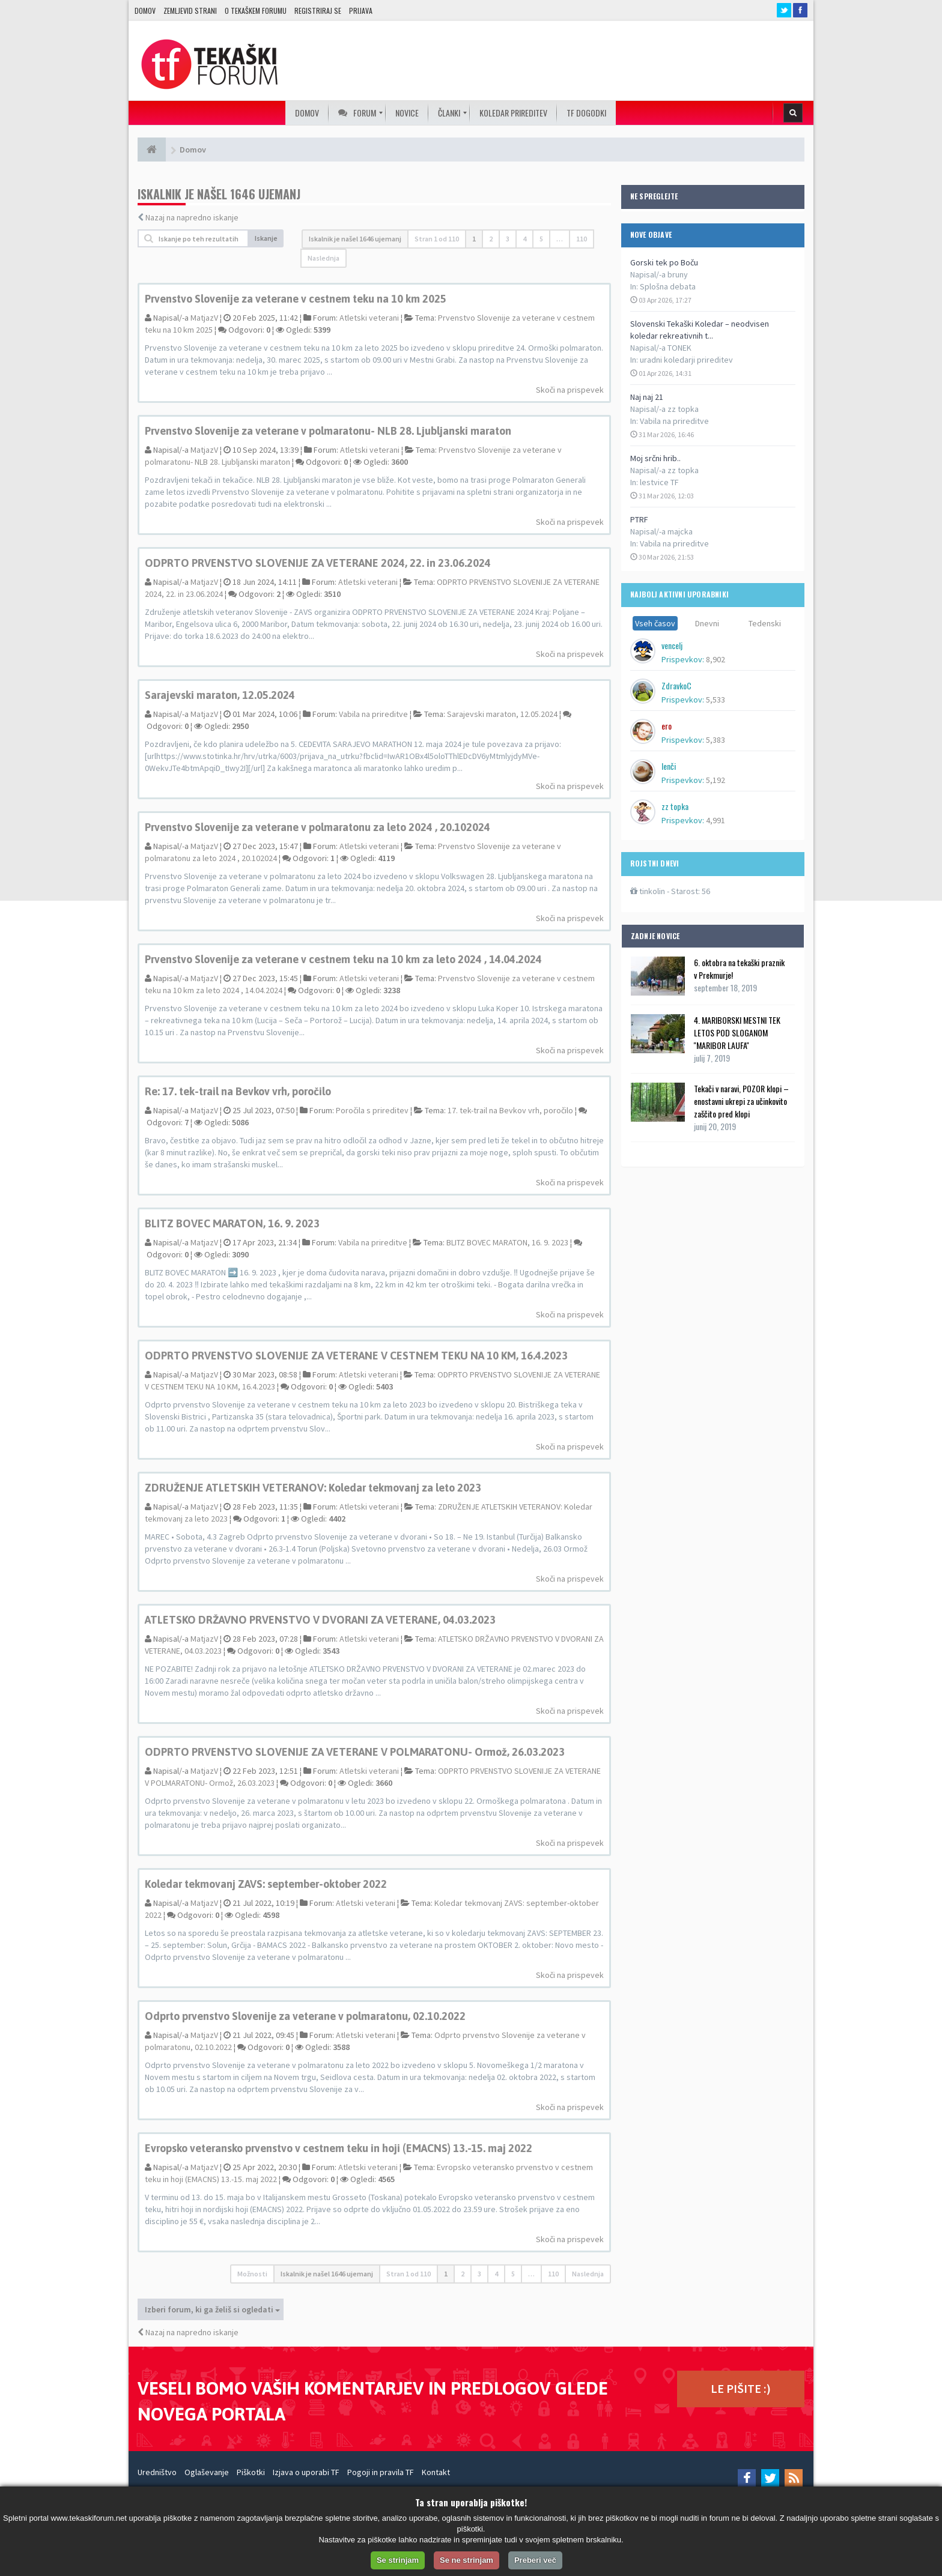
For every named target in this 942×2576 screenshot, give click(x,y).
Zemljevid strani (190, 10)
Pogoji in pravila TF (380, 2472)
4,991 (715, 820)
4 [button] (524, 238)
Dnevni (707, 623)
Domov (145, 10)
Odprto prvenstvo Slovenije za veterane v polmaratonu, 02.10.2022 (305, 2016)
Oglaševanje (206, 2472)
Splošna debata (668, 286)
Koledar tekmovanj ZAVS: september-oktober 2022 (266, 1884)
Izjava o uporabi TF (306, 2472)
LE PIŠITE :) (741, 2388)
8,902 (715, 659)
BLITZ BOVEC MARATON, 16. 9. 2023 (232, 1223)
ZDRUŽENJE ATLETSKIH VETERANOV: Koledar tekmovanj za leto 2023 (313, 1487)
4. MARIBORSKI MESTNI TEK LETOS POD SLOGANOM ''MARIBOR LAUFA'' (737, 1032)
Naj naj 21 (646, 397)
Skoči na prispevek (570, 389)
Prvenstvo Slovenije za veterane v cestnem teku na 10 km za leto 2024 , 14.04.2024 (343, 959)
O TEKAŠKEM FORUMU (256, 10)
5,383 (715, 739)
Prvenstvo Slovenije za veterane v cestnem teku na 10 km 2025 (295, 298)
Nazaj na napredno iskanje (192, 217)
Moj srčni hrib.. (655, 458)
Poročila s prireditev (372, 1110)
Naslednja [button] (323, 257)
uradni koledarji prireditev (686, 359)
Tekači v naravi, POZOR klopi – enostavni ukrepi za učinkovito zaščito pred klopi (741, 1101)
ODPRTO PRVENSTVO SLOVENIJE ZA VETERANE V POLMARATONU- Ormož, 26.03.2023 (355, 1752)
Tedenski (765, 623)
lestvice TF (659, 482)
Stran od (437, 238)
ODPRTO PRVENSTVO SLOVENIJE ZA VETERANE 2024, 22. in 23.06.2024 (318, 563)
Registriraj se (317, 10)
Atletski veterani (369, 317)
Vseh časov (655, 623)
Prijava (360, 10)
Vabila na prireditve (674, 421)
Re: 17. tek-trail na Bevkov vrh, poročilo (238, 1091)
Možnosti (252, 2273)
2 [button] (491, 238)
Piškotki (251, 2472)
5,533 (715, 699)
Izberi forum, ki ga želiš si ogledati (212, 2309)
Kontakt (436, 2472)
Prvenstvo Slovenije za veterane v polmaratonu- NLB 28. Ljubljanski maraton (328, 431)
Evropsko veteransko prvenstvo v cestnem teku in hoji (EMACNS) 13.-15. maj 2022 (338, 2148)
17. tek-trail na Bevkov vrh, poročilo (510, 1110)
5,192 (715, 780)
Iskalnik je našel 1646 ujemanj (355, 238)
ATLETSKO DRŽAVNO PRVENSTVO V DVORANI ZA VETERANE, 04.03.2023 (320, 1619)
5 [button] (541, 238)
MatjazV (204, 317)
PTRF (639, 519)
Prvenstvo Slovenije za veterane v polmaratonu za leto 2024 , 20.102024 (317, 827)
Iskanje (266, 238)
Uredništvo (157, 2472)
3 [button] (507, 238)
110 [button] (581, 238)
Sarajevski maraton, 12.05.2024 (220, 695)
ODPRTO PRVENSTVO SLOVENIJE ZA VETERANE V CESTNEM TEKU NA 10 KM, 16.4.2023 (356, 1355)
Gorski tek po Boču (664, 262)
